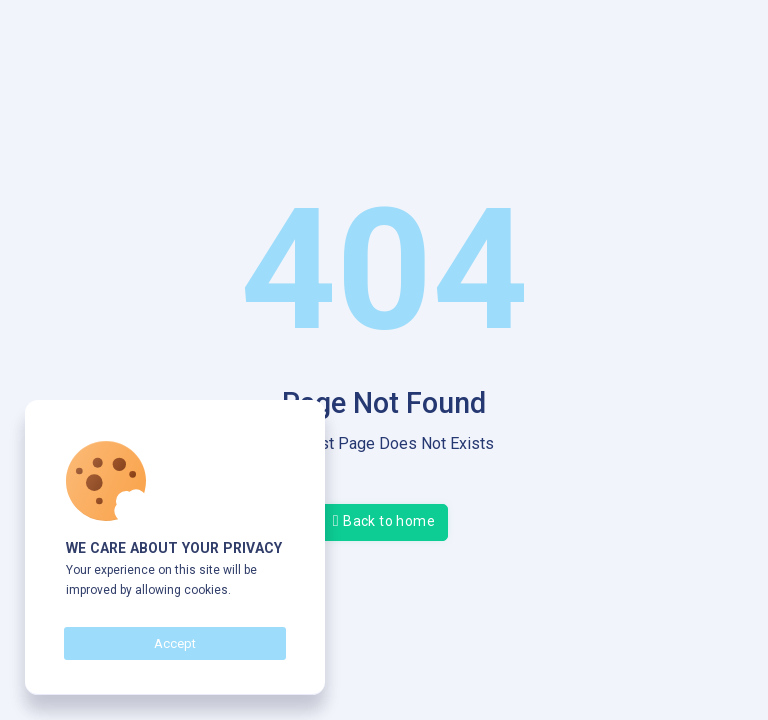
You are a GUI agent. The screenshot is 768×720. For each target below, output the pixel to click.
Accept (175, 643)
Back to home (384, 520)
